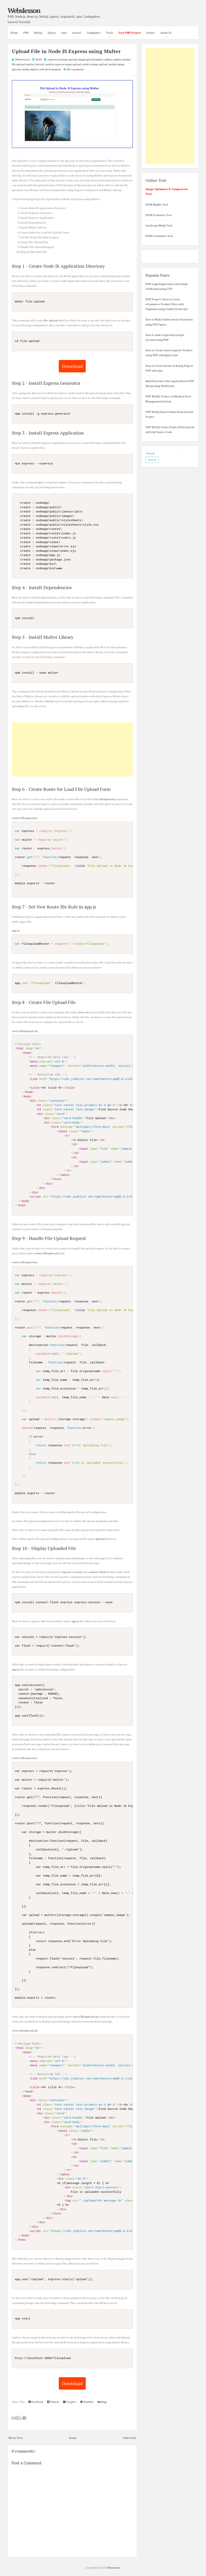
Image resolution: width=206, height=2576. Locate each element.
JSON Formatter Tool (158, 215)
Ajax (64, 32)
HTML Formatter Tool (159, 236)
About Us (166, 32)
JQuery (52, 32)
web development (50, 69)
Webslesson (24, 10)
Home (14, 32)
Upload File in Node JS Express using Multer (66, 51)
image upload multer (90, 59)
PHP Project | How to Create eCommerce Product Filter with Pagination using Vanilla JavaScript (166, 304)
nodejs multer (30, 69)
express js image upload (62, 59)
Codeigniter (94, 32)
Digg (102, 2402)
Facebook (36, 2402)
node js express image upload (63, 64)
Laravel (76, 32)
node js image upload (95, 64)
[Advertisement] (72, 749)
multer (108, 59)
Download (72, 366)
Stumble (86, 2402)
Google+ (69, 2402)
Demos (150, 32)
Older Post (129, 2438)
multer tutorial (35, 64)
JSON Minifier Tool (156, 204)
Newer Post (16, 2438)
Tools (109, 32)
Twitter (53, 2402)
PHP (26, 32)
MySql (38, 32)
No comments (75, 69)
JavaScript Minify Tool (158, 225)
